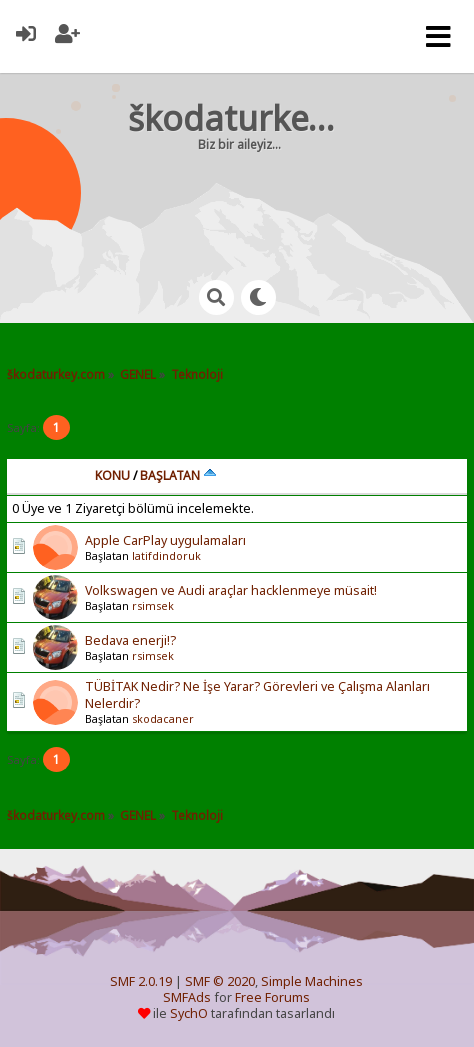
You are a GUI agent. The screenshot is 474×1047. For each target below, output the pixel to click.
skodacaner (163, 719)
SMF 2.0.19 (141, 981)
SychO (189, 1013)
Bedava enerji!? (130, 640)
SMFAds (187, 997)
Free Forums (272, 997)
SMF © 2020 (220, 981)
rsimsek (153, 606)
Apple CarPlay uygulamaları (165, 540)
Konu (112, 475)
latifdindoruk (166, 556)
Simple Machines (312, 981)
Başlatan (178, 475)
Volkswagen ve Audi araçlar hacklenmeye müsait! (231, 590)
